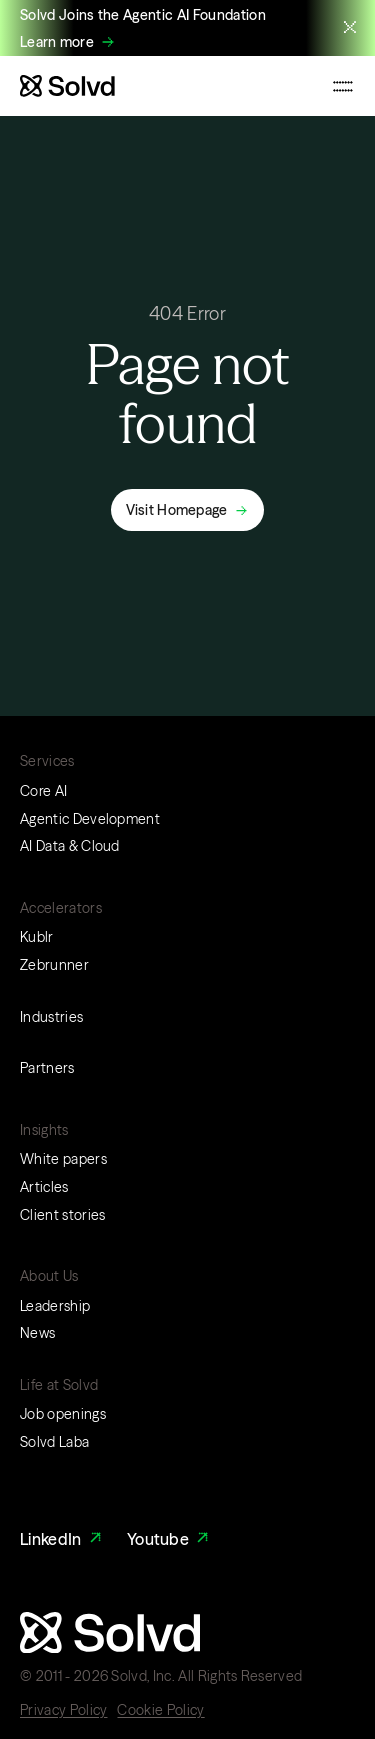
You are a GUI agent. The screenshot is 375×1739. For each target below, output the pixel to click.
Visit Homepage (177, 510)
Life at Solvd (59, 1385)
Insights (44, 1130)
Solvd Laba (54, 1442)
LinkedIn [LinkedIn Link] (62, 1539)
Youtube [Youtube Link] (170, 1539)
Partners (47, 1068)
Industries (51, 1017)
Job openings (63, 1414)
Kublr (37, 937)
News (37, 1333)
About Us (49, 1276)
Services (47, 761)
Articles (44, 1187)
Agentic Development (90, 819)
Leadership (55, 1306)
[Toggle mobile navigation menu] (343, 86)
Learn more (57, 42)
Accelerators (61, 908)
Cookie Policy (160, 1710)
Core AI (43, 791)
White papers (63, 1159)
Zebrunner (54, 965)
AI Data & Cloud (70, 846)
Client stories (62, 1215)
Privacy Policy (63, 1710)
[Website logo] (67, 86)
